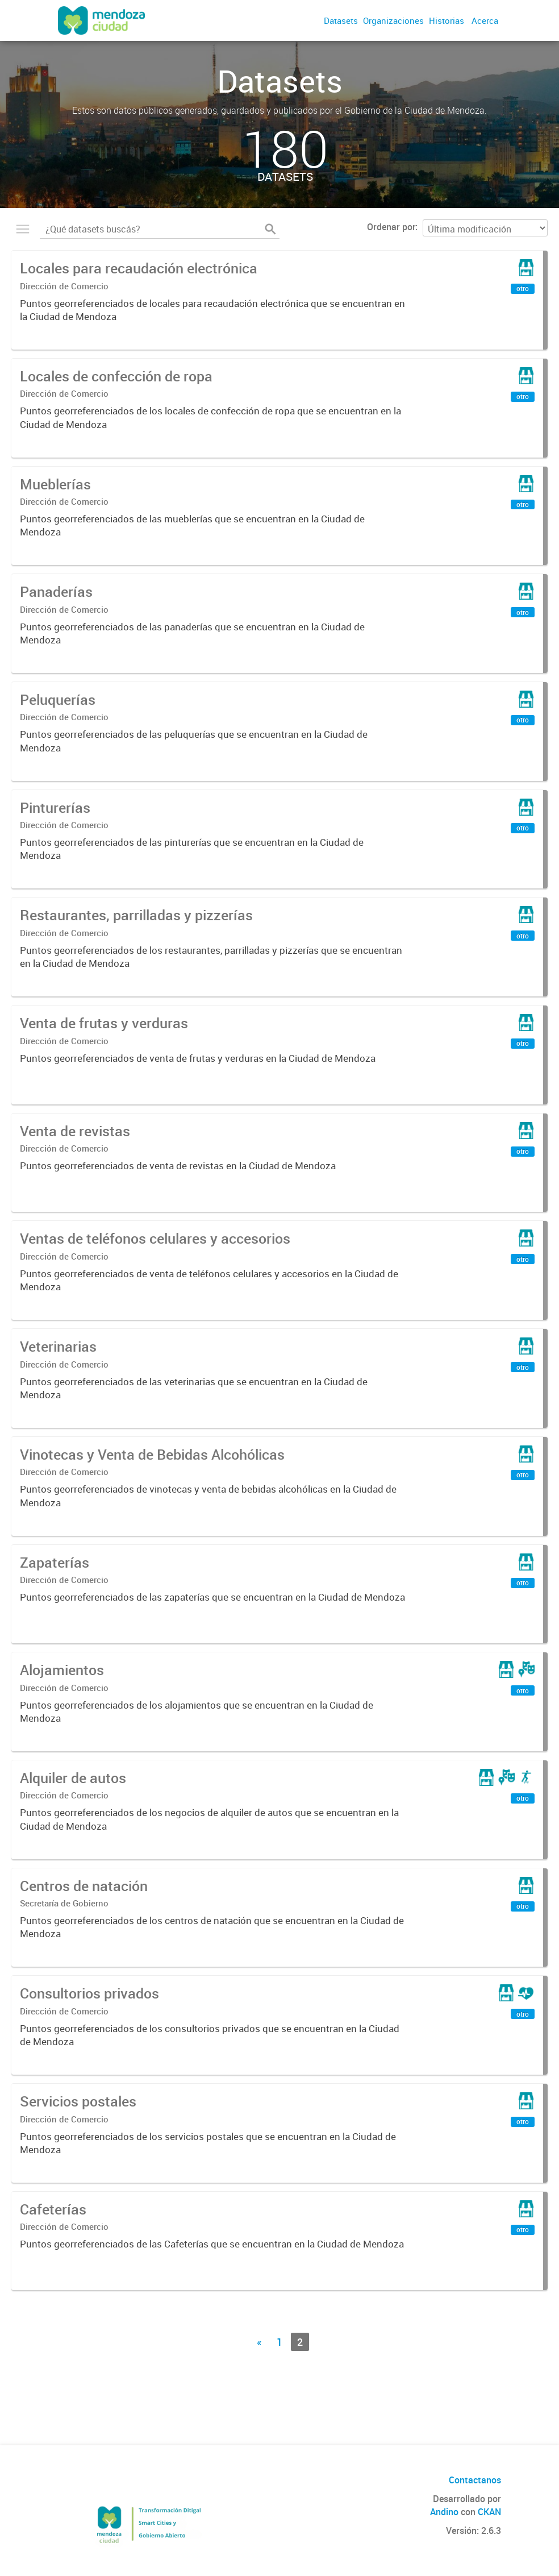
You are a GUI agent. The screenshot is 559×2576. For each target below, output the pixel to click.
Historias (446, 20)
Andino (444, 2512)
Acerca (485, 20)
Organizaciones (393, 20)
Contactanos (475, 2480)
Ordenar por (391, 226)
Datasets (341, 20)
